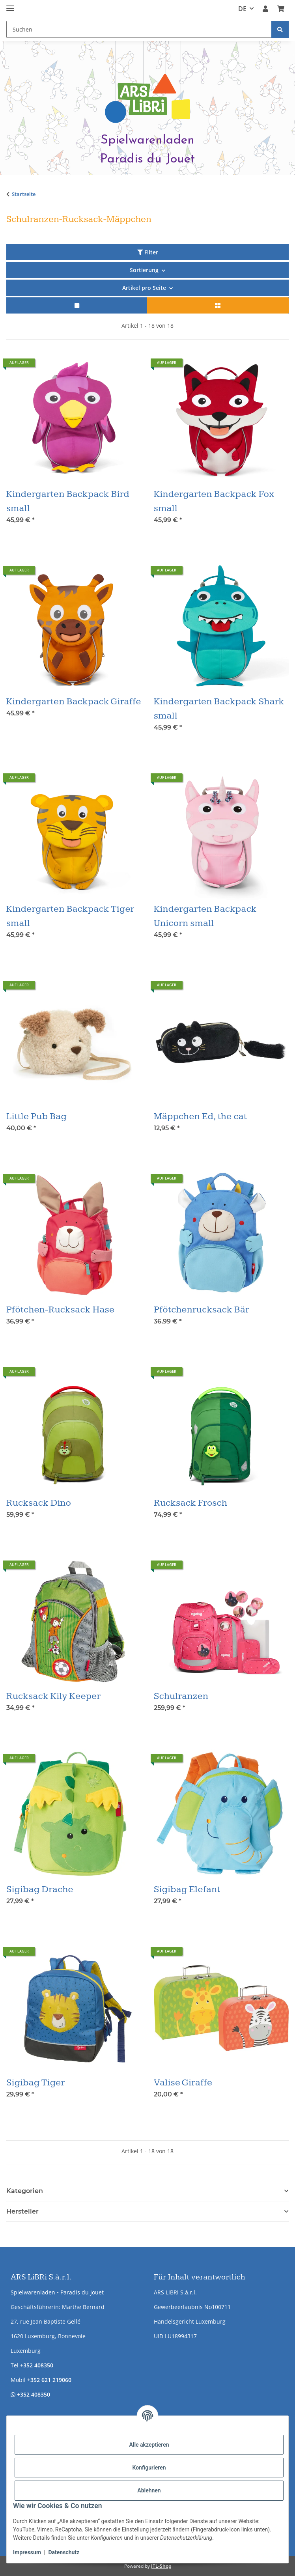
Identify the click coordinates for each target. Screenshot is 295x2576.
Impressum (27, 2552)
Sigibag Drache (39, 1889)
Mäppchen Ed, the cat (200, 1116)
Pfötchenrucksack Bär (201, 1309)
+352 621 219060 (49, 2380)
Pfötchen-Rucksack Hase (60, 1309)
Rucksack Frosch (190, 1502)
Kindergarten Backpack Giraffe (73, 701)
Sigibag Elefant (187, 1889)
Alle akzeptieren (149, 2445)
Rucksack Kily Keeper (53, 1696)
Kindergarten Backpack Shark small (219, 708)
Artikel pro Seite (144, 287)
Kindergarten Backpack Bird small (67, 501)
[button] (265, 9)
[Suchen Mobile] (139, 29)
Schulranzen (181, 1696)
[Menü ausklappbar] (10, 5)
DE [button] (242, 8)
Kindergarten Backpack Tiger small (70, 916)
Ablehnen (149, 2490)
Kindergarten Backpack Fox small (214, 501)
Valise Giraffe (183, 2082)
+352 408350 (36, 2365)
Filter (147, 252)
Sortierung (144, 270)
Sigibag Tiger (35, 2082)
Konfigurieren (149, 2467)
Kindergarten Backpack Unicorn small (205, 916)
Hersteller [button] (22, 2211)
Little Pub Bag (36, 1116)
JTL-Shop (161, 2566)
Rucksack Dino (38, 1502)
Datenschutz (63, 2552)
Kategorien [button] (24, 2191)
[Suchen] (280, 29)
